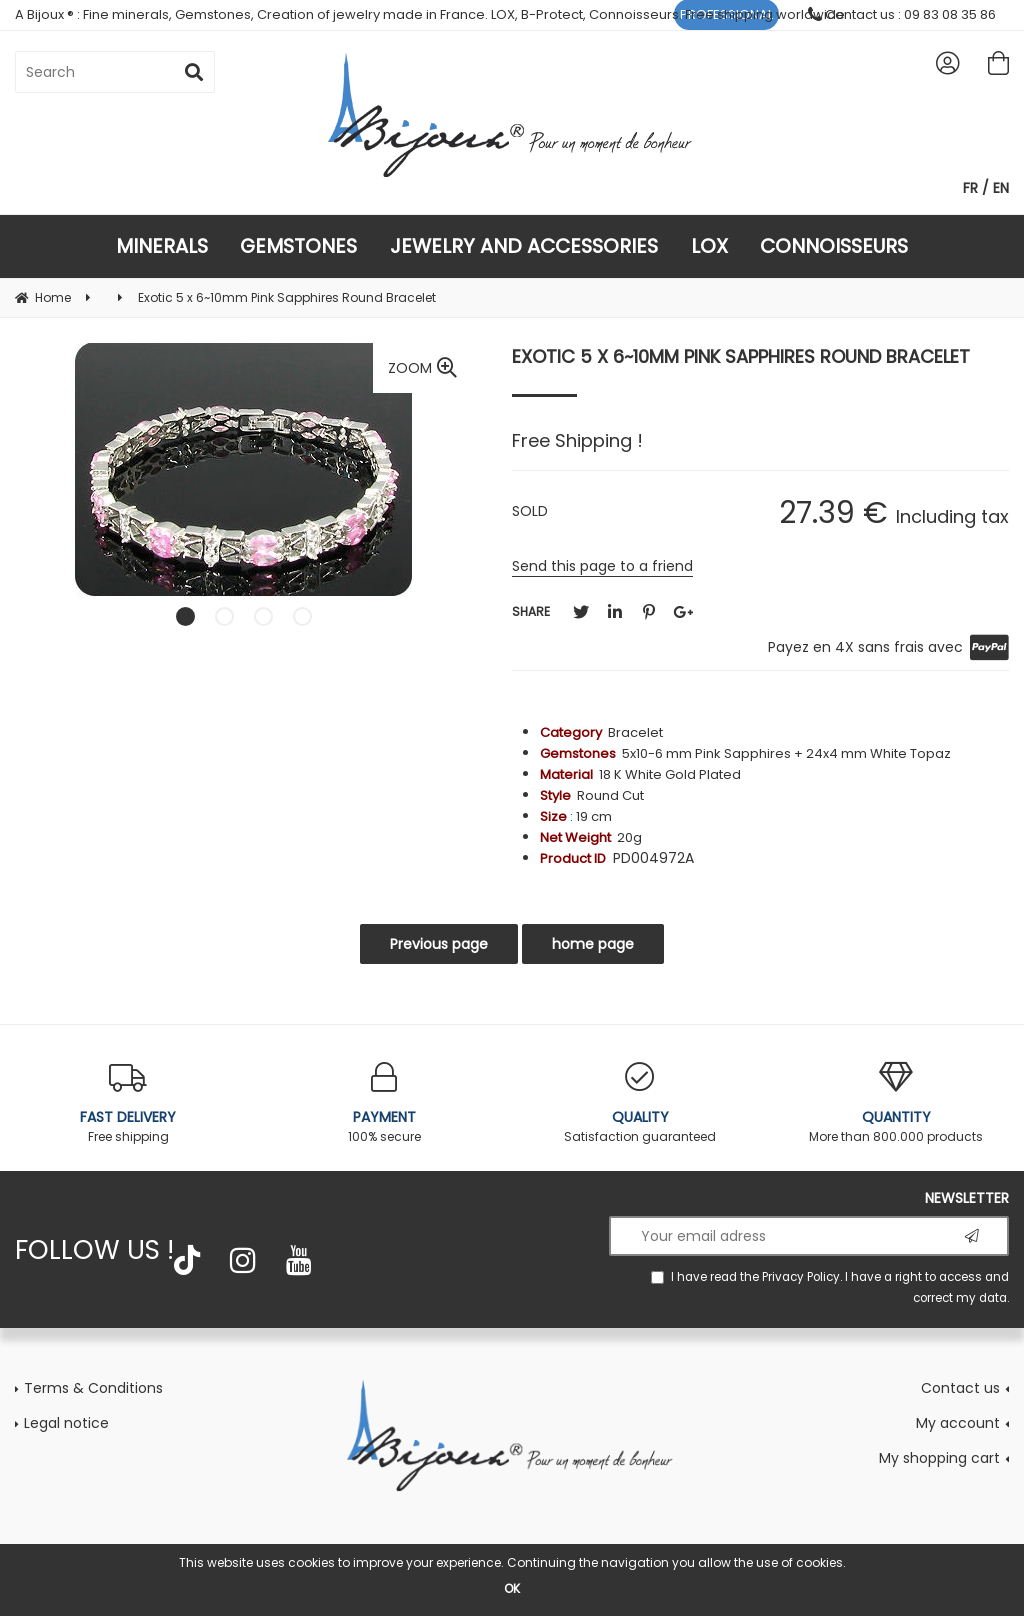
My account (958, 1423)
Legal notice (66, 1423)
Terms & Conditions (93, 1388)
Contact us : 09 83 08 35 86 (902, 14)
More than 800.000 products (896, 1103)
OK (512, 1588)
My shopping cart (939, 1458)
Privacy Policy (801, 1277)
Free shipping (128, 1103)
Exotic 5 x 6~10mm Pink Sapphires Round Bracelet (741, 356)
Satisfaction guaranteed (640, 1103)
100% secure (384, 1103)
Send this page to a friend (602, 566)
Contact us (960, 1388)
